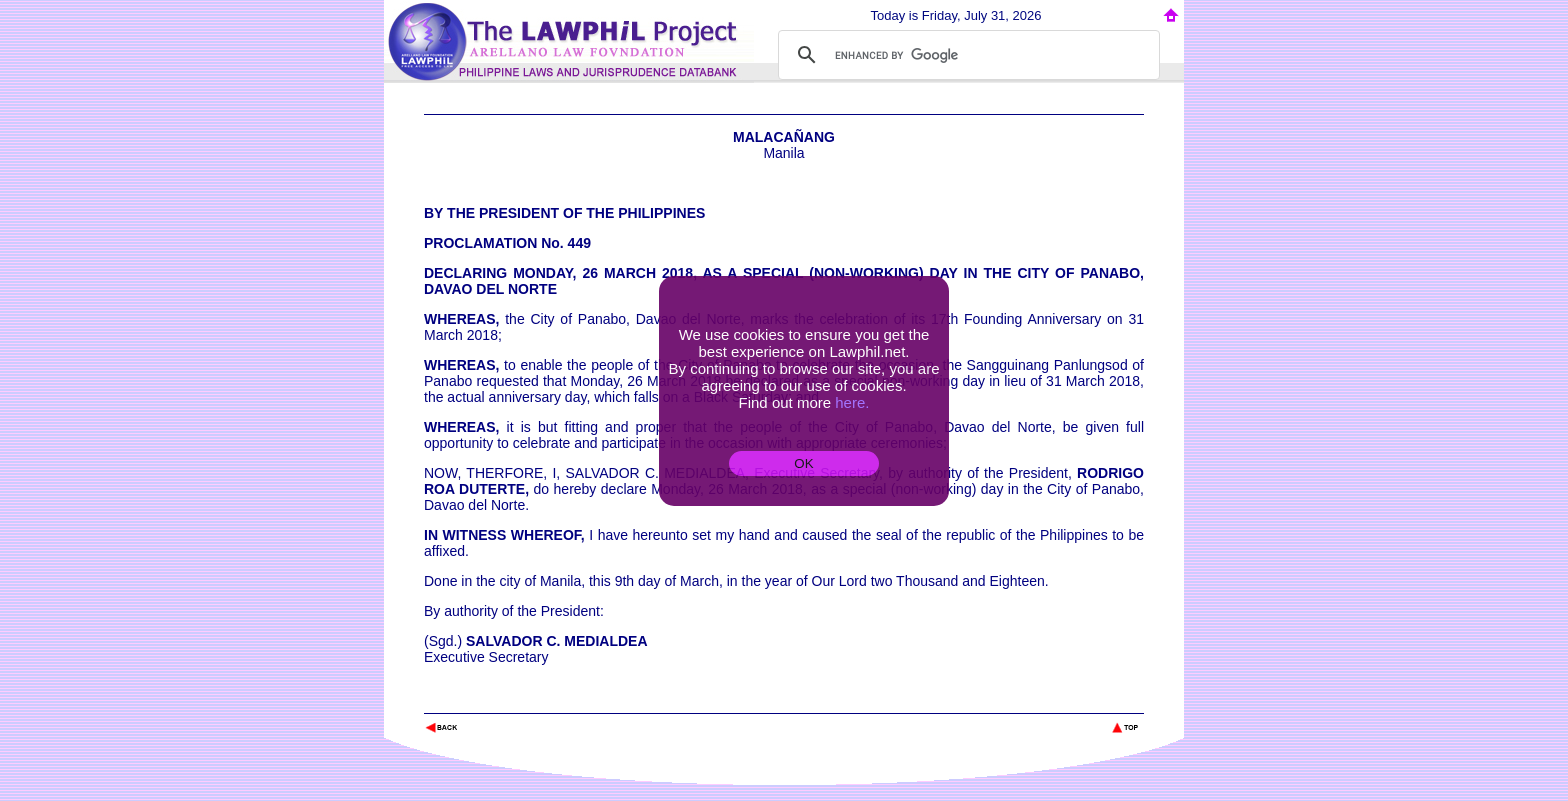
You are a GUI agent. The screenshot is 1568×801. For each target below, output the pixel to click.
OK (803, 463)
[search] (966, 55)
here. (852, 402)
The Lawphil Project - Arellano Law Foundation (527, 700)
